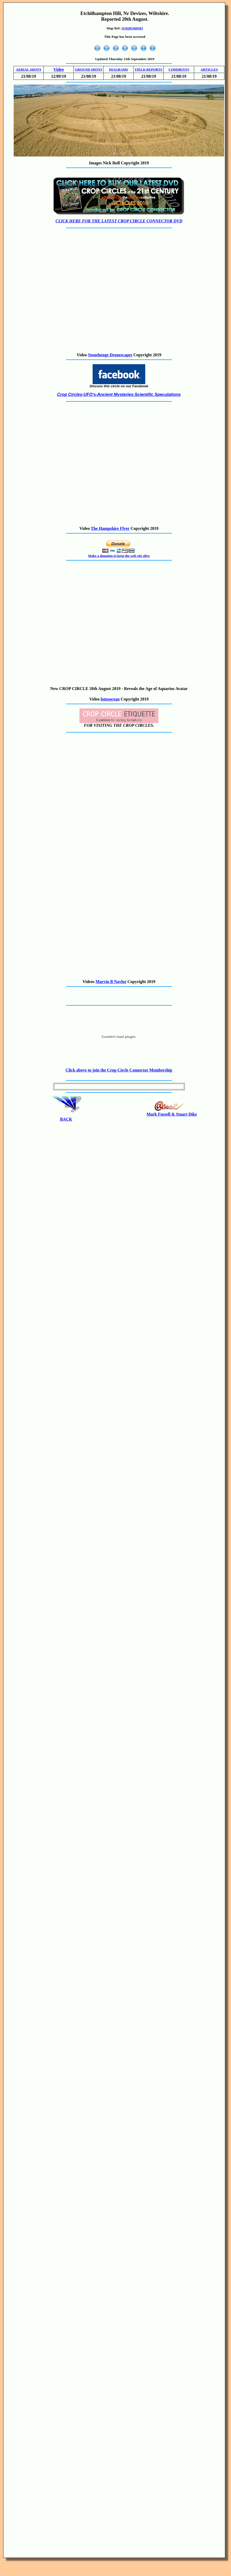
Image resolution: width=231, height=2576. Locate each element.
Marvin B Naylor (111, 981)
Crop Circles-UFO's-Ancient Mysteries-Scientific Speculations (119, 394)
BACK (66, 1119)
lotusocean (110, 699)
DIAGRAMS (118, 69)
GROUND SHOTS (88, 69)
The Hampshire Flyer (110, 528)
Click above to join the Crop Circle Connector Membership (119, 1070)
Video (58, 69)
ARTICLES (209, 69)
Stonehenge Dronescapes (110, 355)
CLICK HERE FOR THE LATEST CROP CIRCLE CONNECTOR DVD (119, 221)
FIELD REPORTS (148, 69)
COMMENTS (179, 69)
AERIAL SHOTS (28, 69)
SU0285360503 (132, 28)
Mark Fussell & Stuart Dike (172, 1114)
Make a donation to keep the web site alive (119, 556)
